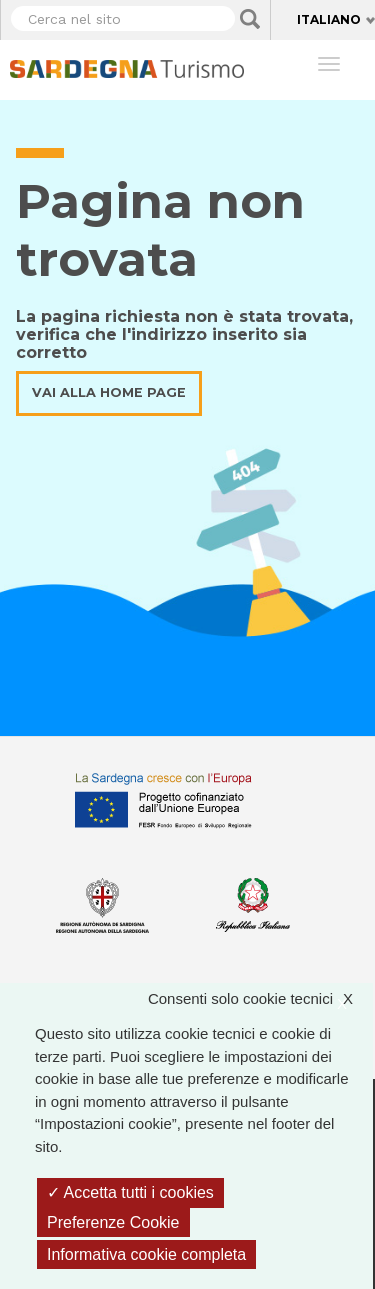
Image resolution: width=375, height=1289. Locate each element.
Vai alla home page (109, 392)
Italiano (329, 19)
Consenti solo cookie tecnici (260, 999)
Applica (250, 19)
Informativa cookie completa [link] (146, 1254)
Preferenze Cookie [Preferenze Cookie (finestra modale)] (113, 1222)
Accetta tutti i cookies (130, 1192)
